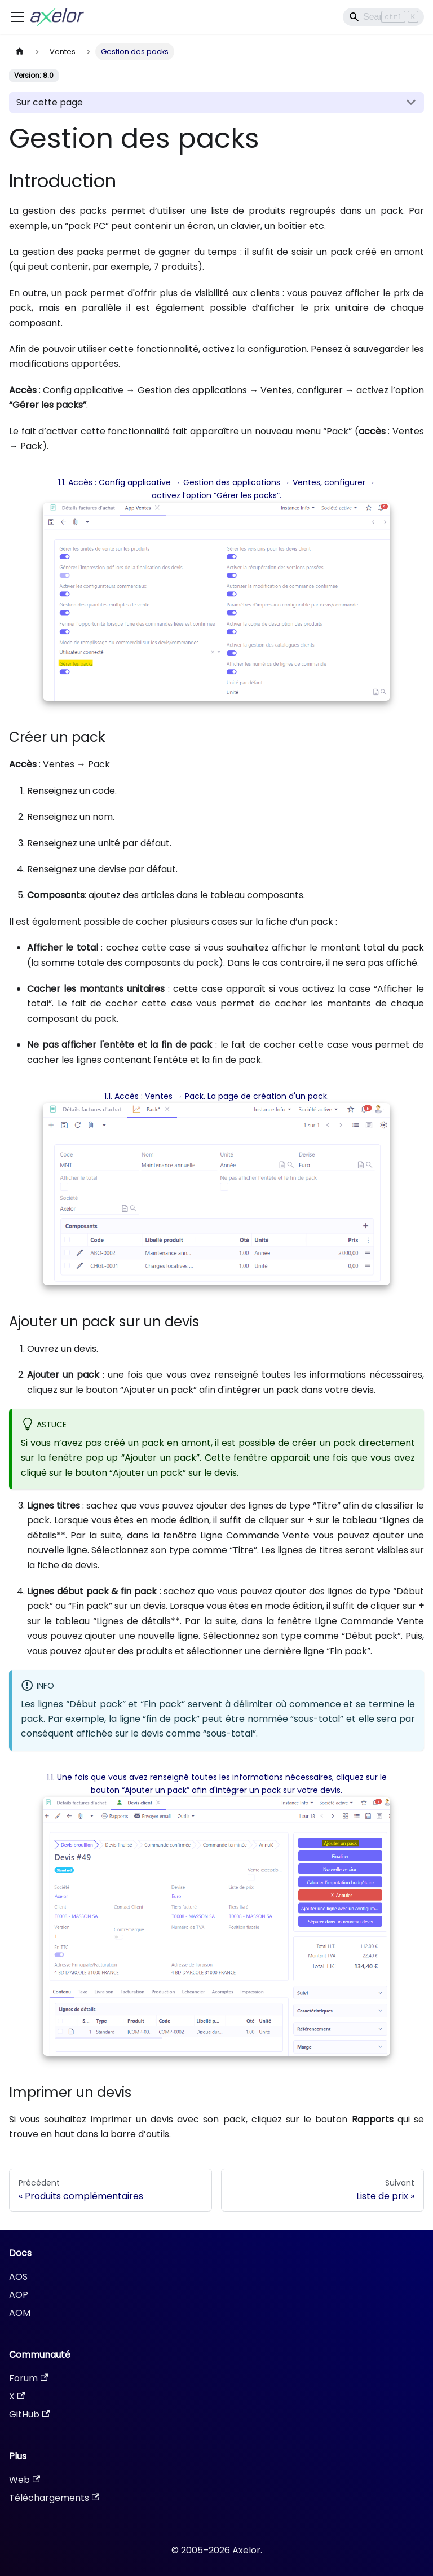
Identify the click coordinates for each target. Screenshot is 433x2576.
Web (24, 2479)
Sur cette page (49, 102)
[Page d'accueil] (19, 51)
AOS (18, 2276)
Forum (28, 2378)
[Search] (383, 17)
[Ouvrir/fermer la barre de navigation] (17, 16)
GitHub (29, 2414)
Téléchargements (54, 2497)
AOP (18, 2294)
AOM (19, 2312)
